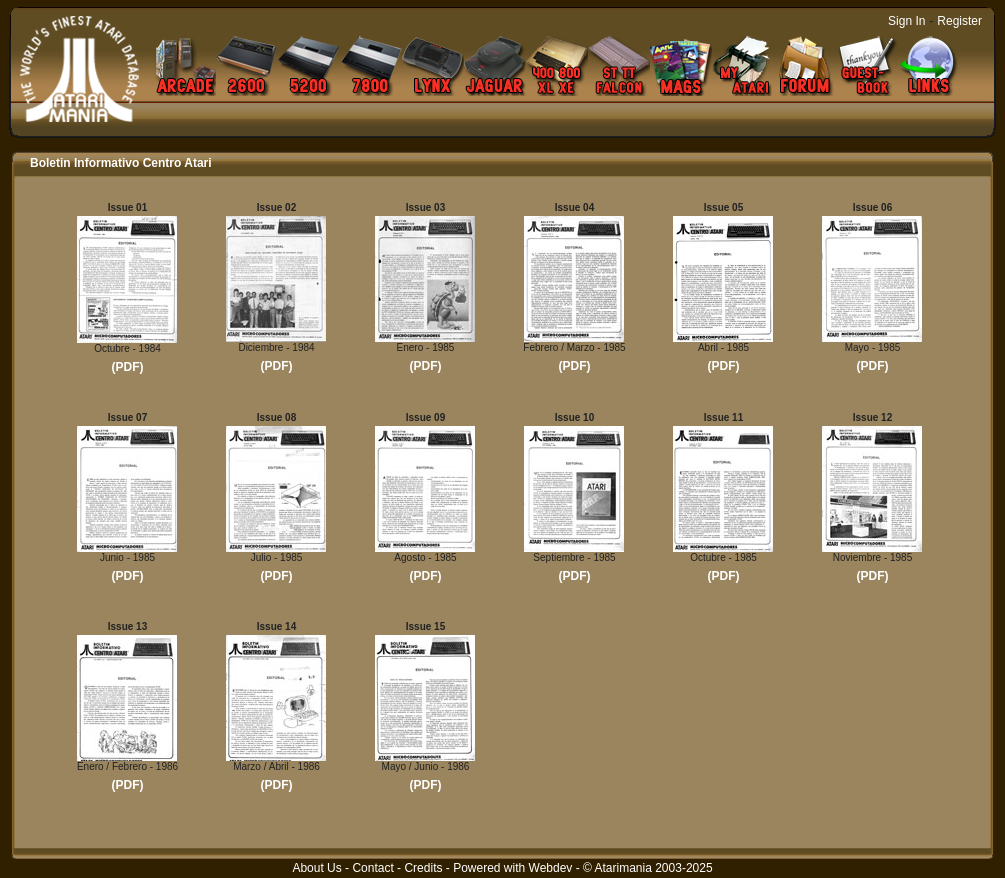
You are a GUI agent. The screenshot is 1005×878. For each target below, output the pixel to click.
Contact (372, 868)
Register (959, 21)
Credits (423, 868)
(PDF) (128, 367)
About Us (316, 868)
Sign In (906, 21)
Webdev (551, 868)
